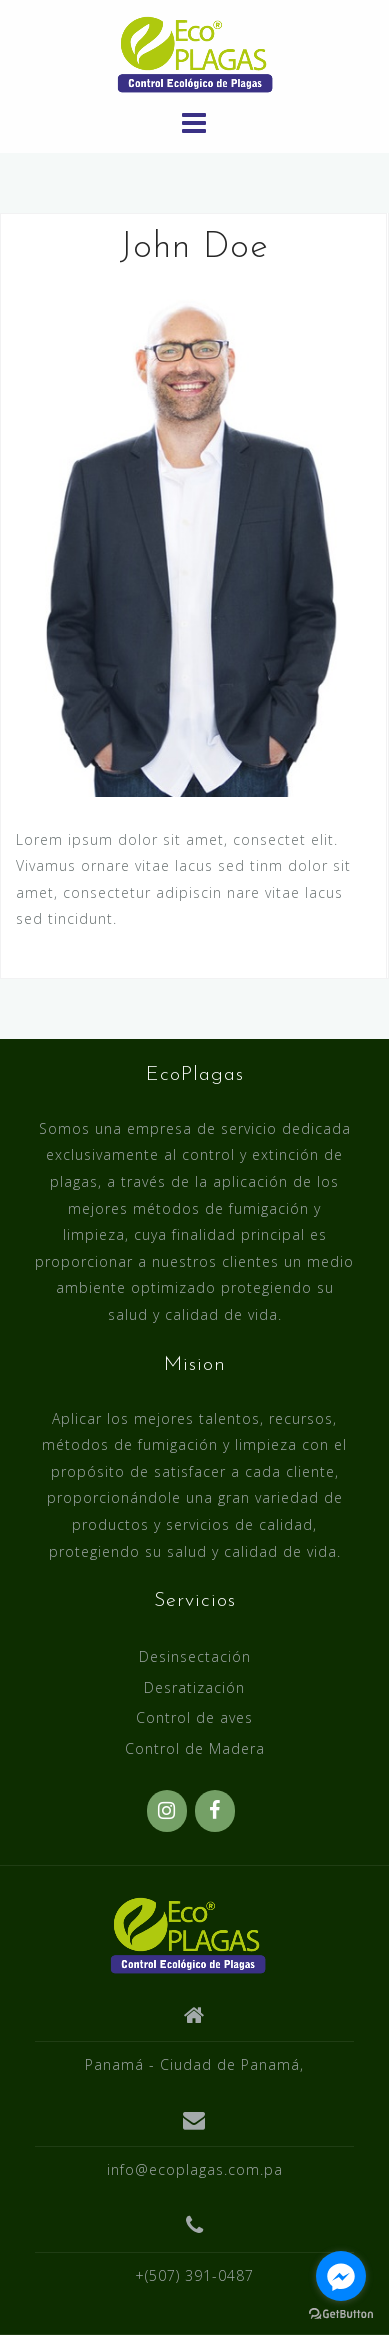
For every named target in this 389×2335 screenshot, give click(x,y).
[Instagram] (167, 1811)
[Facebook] (215, 1811)
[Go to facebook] (341, 2276)
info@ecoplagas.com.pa (195, 2169)
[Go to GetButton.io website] (341, 2314)
